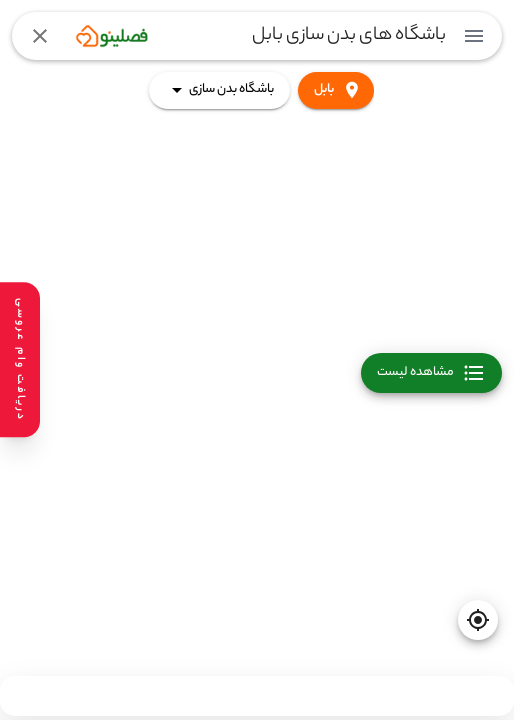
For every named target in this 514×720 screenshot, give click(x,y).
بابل (336, 90)
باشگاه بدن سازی (219, 90)
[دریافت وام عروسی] (20, 359)
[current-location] (478, 620)
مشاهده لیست (431, 373)
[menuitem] (474, 36)
